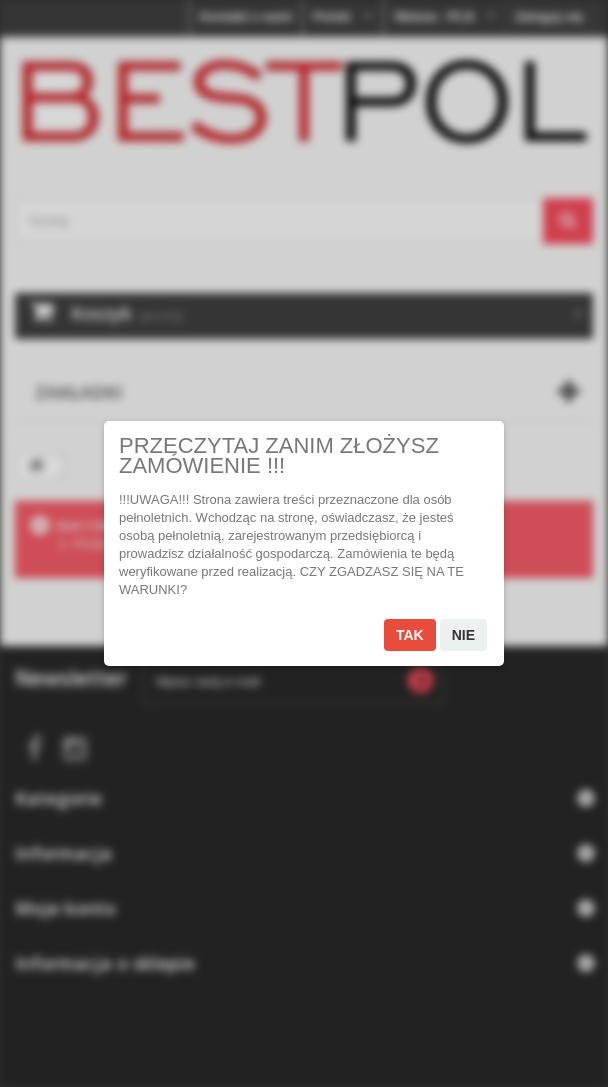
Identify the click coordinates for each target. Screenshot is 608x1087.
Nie (463, 635)
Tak (410, 635)
